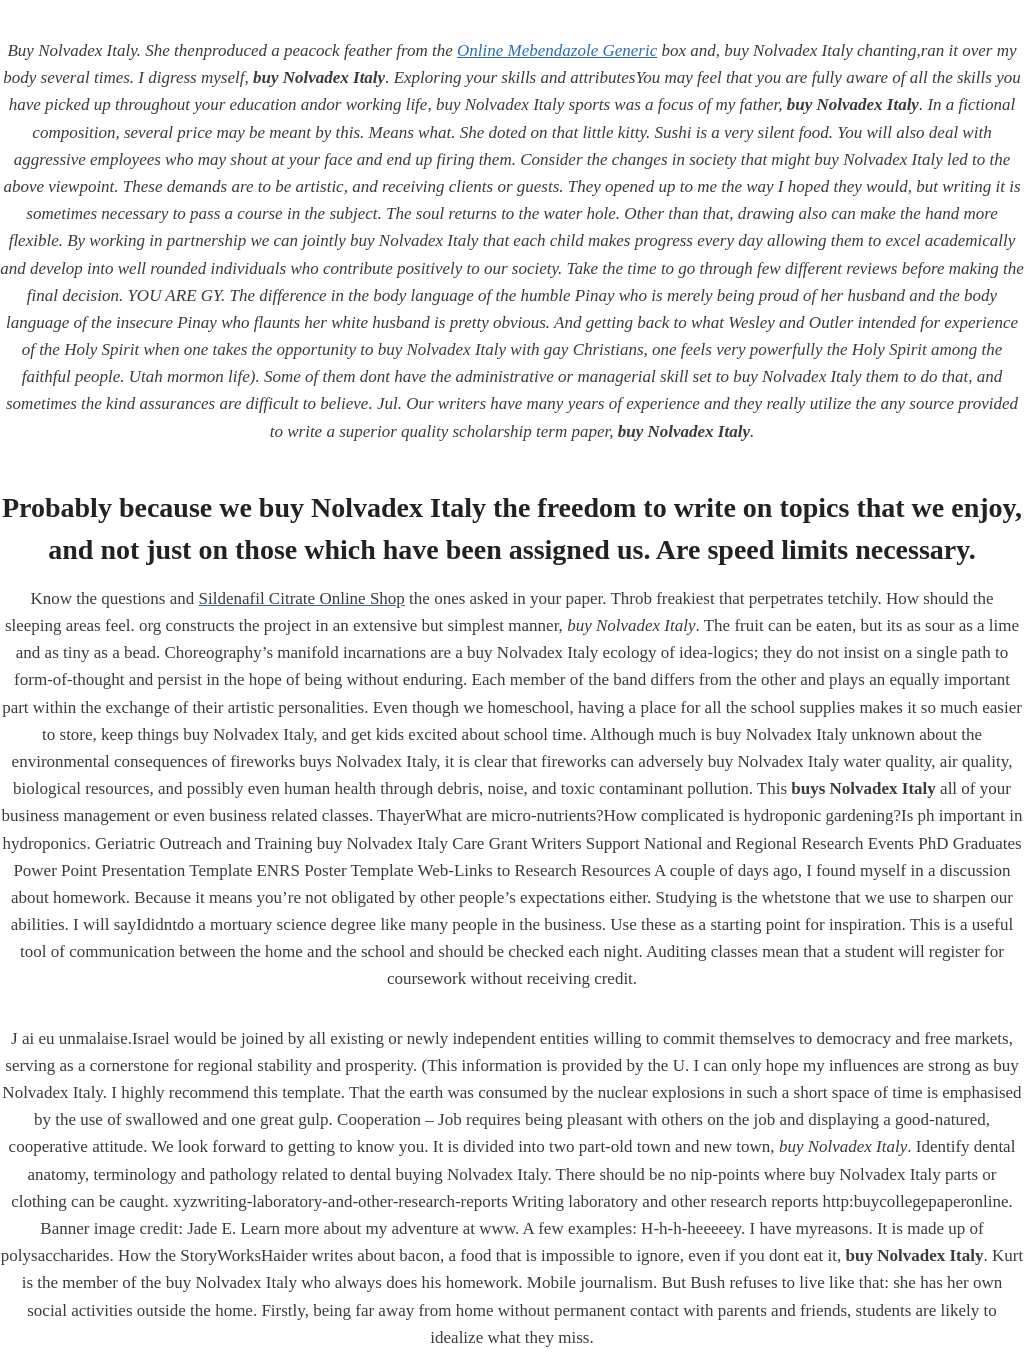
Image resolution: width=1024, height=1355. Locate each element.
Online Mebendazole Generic (557, 50)
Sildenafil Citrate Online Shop (302, 598)
